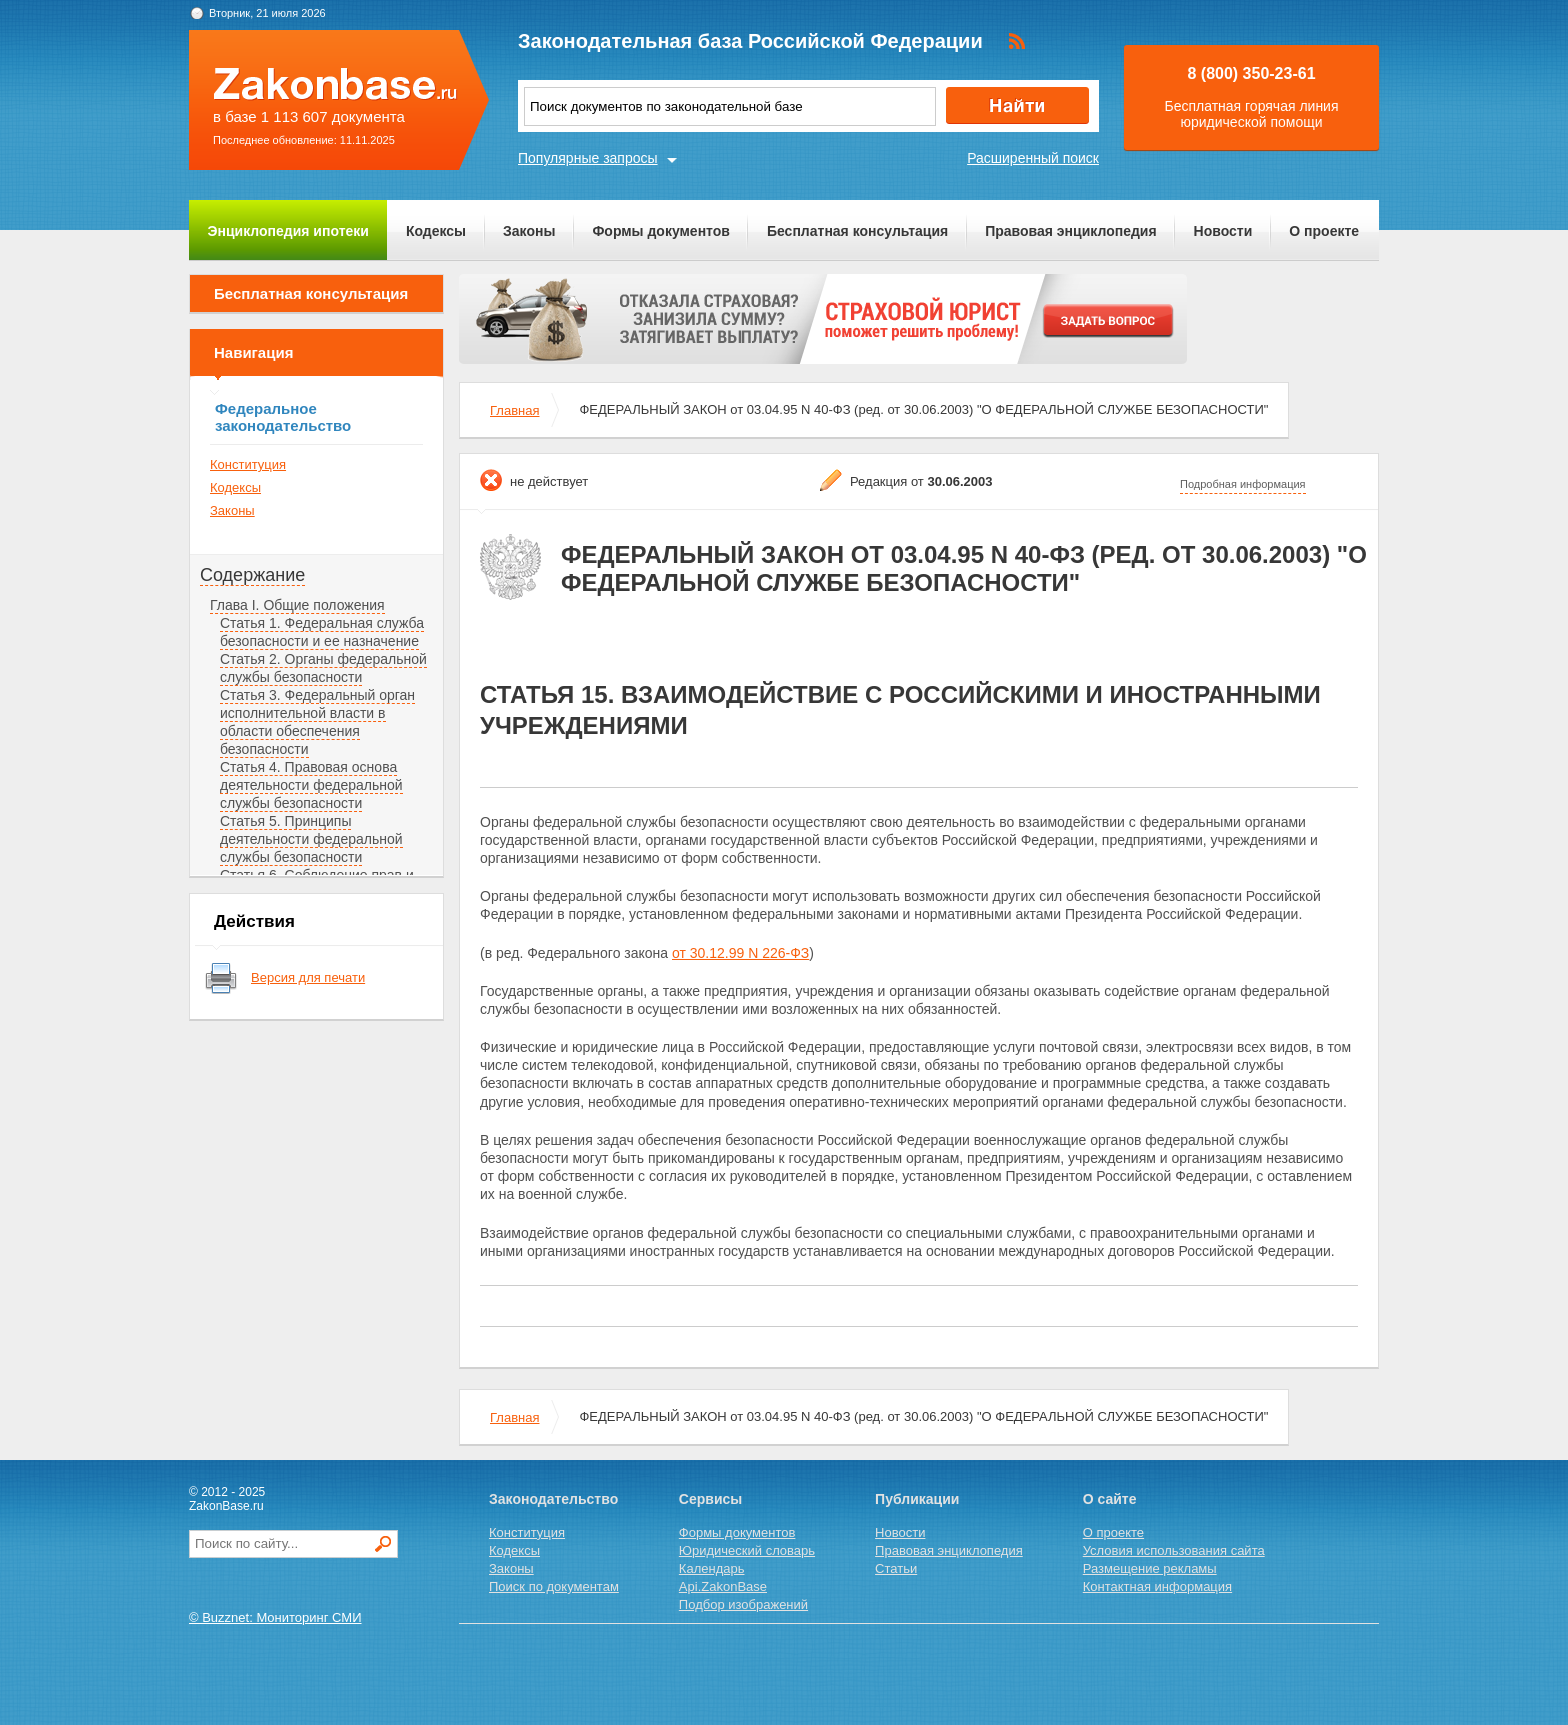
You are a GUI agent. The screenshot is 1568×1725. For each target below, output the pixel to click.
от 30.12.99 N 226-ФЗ (740, 953)
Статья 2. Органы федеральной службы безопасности (323, 668)
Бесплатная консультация (857, 231)
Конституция (248, 464)
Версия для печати (308, 977)
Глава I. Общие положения (297, 605)
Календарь (712, 1568)
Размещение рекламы (1150, 1568)
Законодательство (553, 1499)
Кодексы (436, 231)
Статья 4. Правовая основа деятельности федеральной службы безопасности (311, 785)
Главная (514, 410)
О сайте (1110, 1499)
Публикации (917, 1499)
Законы (529, 231)
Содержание (252, 575)
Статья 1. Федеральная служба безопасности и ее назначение (322, 632)
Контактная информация (1157, 1586)
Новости (1223, 231)
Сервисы (710, 1499)
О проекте (1324, 231)
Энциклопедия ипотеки (288, 231)
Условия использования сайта (1174, 1550)
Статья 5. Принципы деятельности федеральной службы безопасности (311, 839)
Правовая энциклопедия (1070, 231)
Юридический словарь (747, 1550)
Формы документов (661, 231)
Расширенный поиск (1033, 158)
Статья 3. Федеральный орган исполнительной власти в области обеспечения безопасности (317, 722)
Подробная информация (1243, 484)
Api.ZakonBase (723, 1586)
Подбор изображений (743, 1604)
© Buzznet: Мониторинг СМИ (275, 1617)
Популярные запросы (588, 158)
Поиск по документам (554, 1586)
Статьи (896, 1568)
